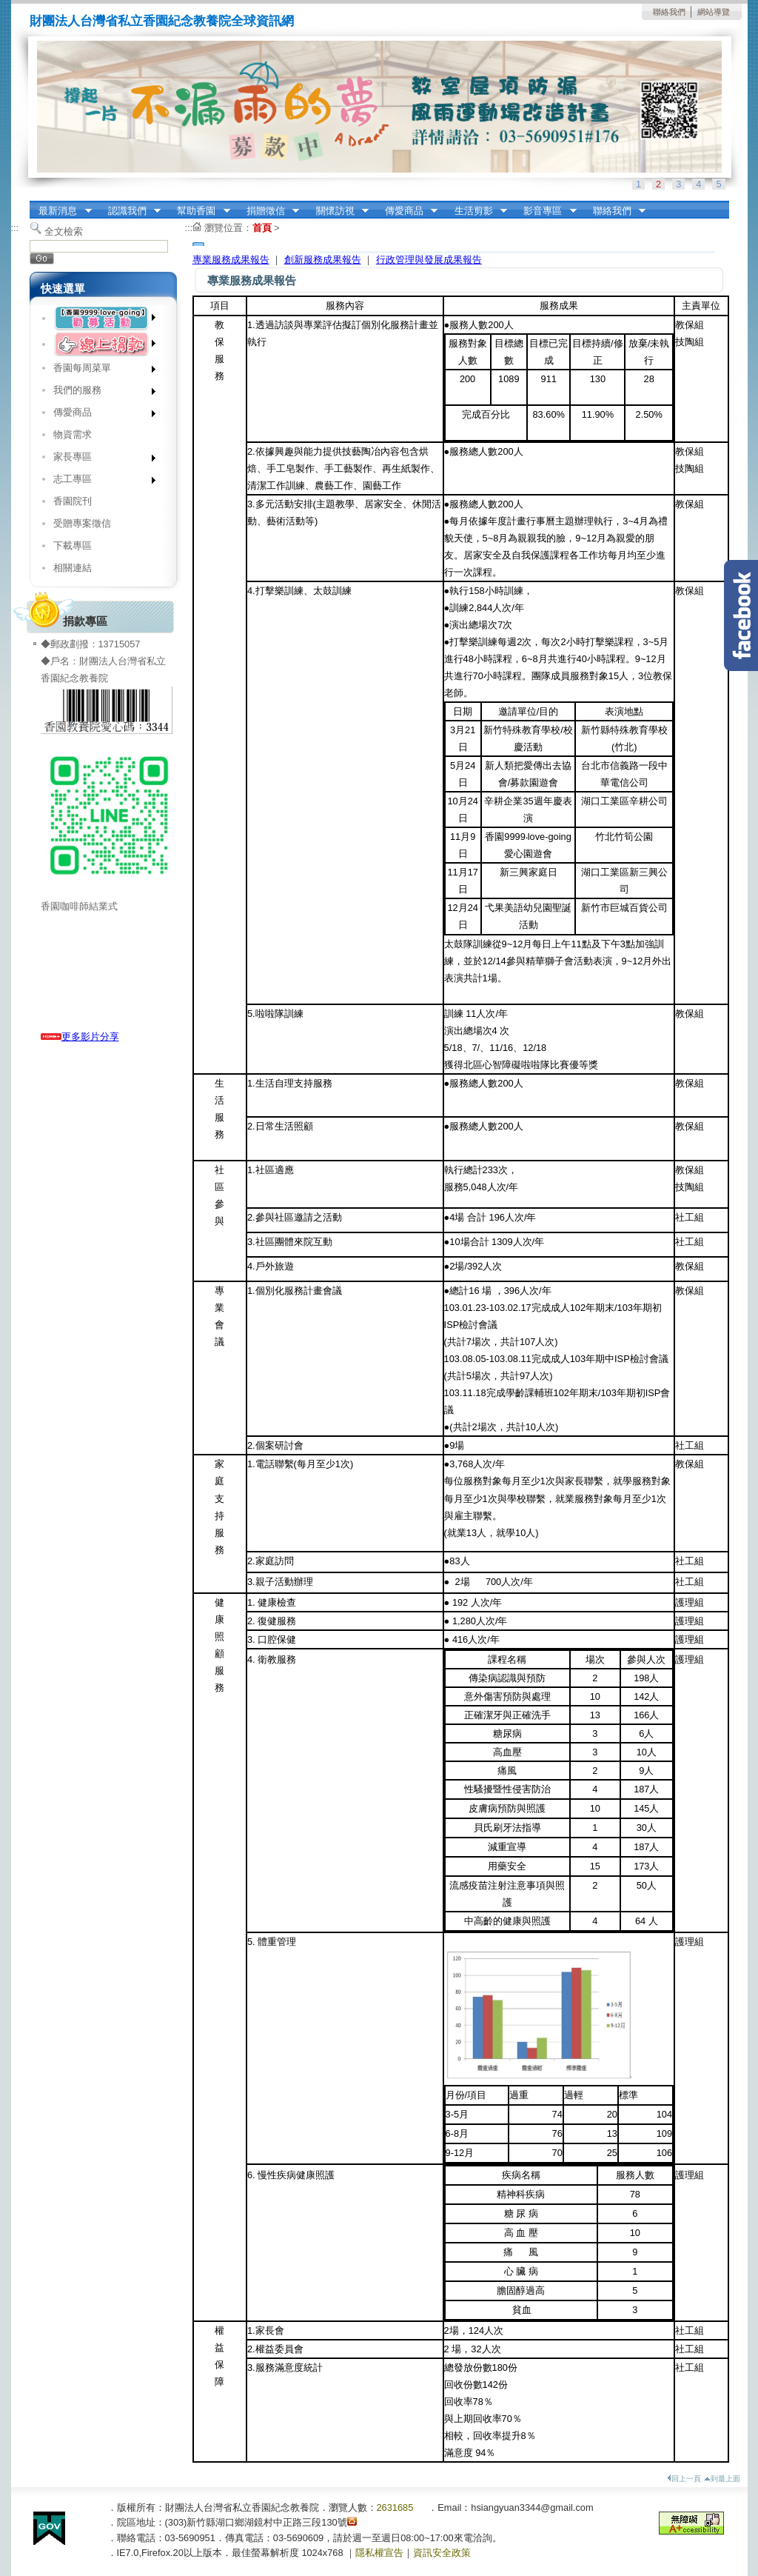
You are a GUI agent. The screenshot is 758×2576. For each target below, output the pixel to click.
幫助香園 (199, 211)
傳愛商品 (406, 211)
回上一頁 (684, 2479)
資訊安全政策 (442, 2552)
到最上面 (722, 2479)
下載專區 (72, 545)
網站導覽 (713, 11)
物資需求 (72, 434)
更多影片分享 (80, 1036)
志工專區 (99, 481)
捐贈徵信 (268, 211)
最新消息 (61, 211)
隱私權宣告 (379, 2552)
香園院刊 (72, 501)
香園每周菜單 (99, 370)
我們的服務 (99, 392)
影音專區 (545, 211)
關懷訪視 (337, 211)
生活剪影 (476, 211)
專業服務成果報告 (230, 259)
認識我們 (129, 211)
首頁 (262, 227)
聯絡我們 (669, 11)
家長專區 (99, 459)
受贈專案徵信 (82, 523)
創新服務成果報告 (322, 259)
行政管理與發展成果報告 (429, 259)
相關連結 (72, 567)
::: (34, 205)
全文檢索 (63, 231)
